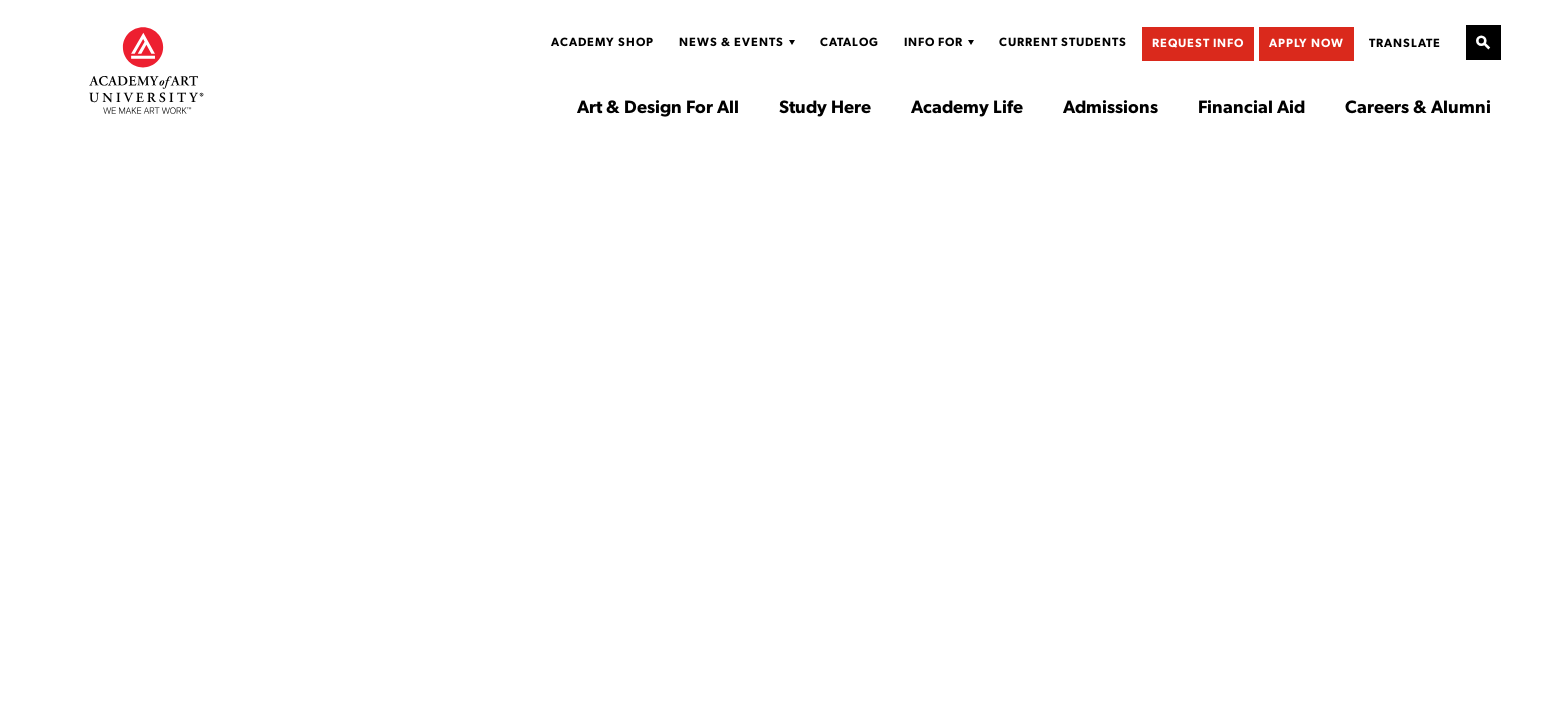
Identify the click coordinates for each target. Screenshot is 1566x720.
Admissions (1110, 109)
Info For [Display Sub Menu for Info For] (933, 43)
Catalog (849, 43)
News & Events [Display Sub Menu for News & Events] (731, 43)
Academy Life (967, 109)
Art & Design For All (658, 109)
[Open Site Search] (1483, 42)
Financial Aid (1251, 109)
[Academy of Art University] (146, 70)
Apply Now (1306, 44)
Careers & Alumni (1418, 109)
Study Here (825, 109)
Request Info (1198, 44)
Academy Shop (602, 43)
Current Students (1063, 43)
